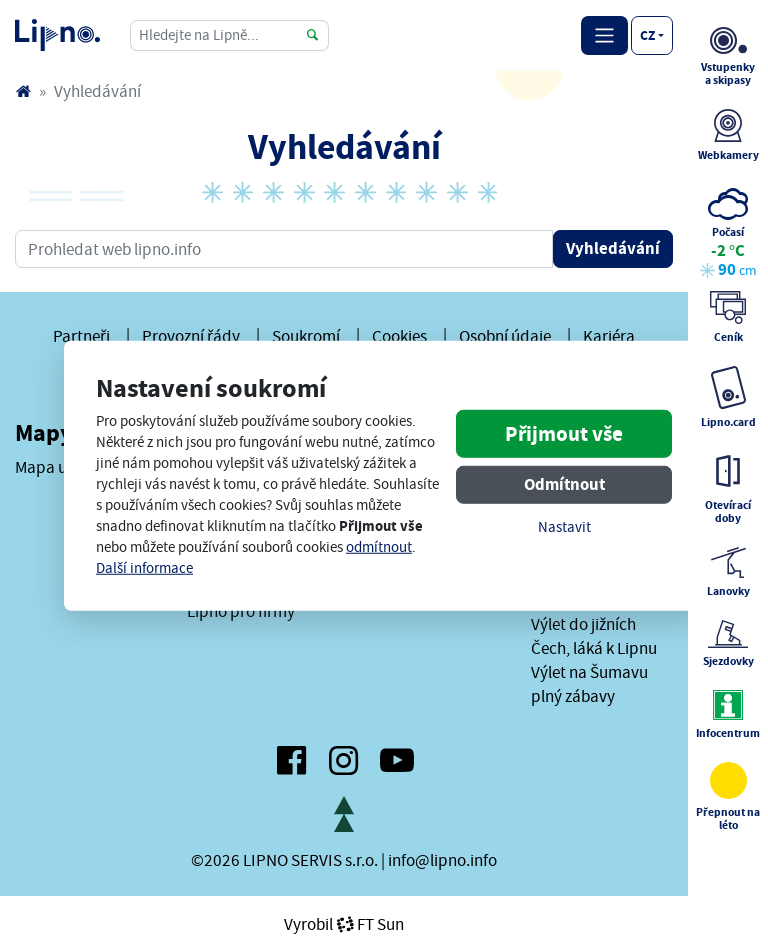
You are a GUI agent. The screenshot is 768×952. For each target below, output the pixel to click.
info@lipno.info (442, 860)
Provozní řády (191, 336)
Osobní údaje (505, 336)
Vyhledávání (613, 248)
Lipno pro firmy (241, 611)
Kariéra (609, 336)
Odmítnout (564, 483)
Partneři (81, 336)
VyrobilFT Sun (344, 924)
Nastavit (564, 526)
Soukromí (306, 336)
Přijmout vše (564, 433)
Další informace (144, 568)
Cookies (399, 336)
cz (647, 35)
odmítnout (379, 547)
